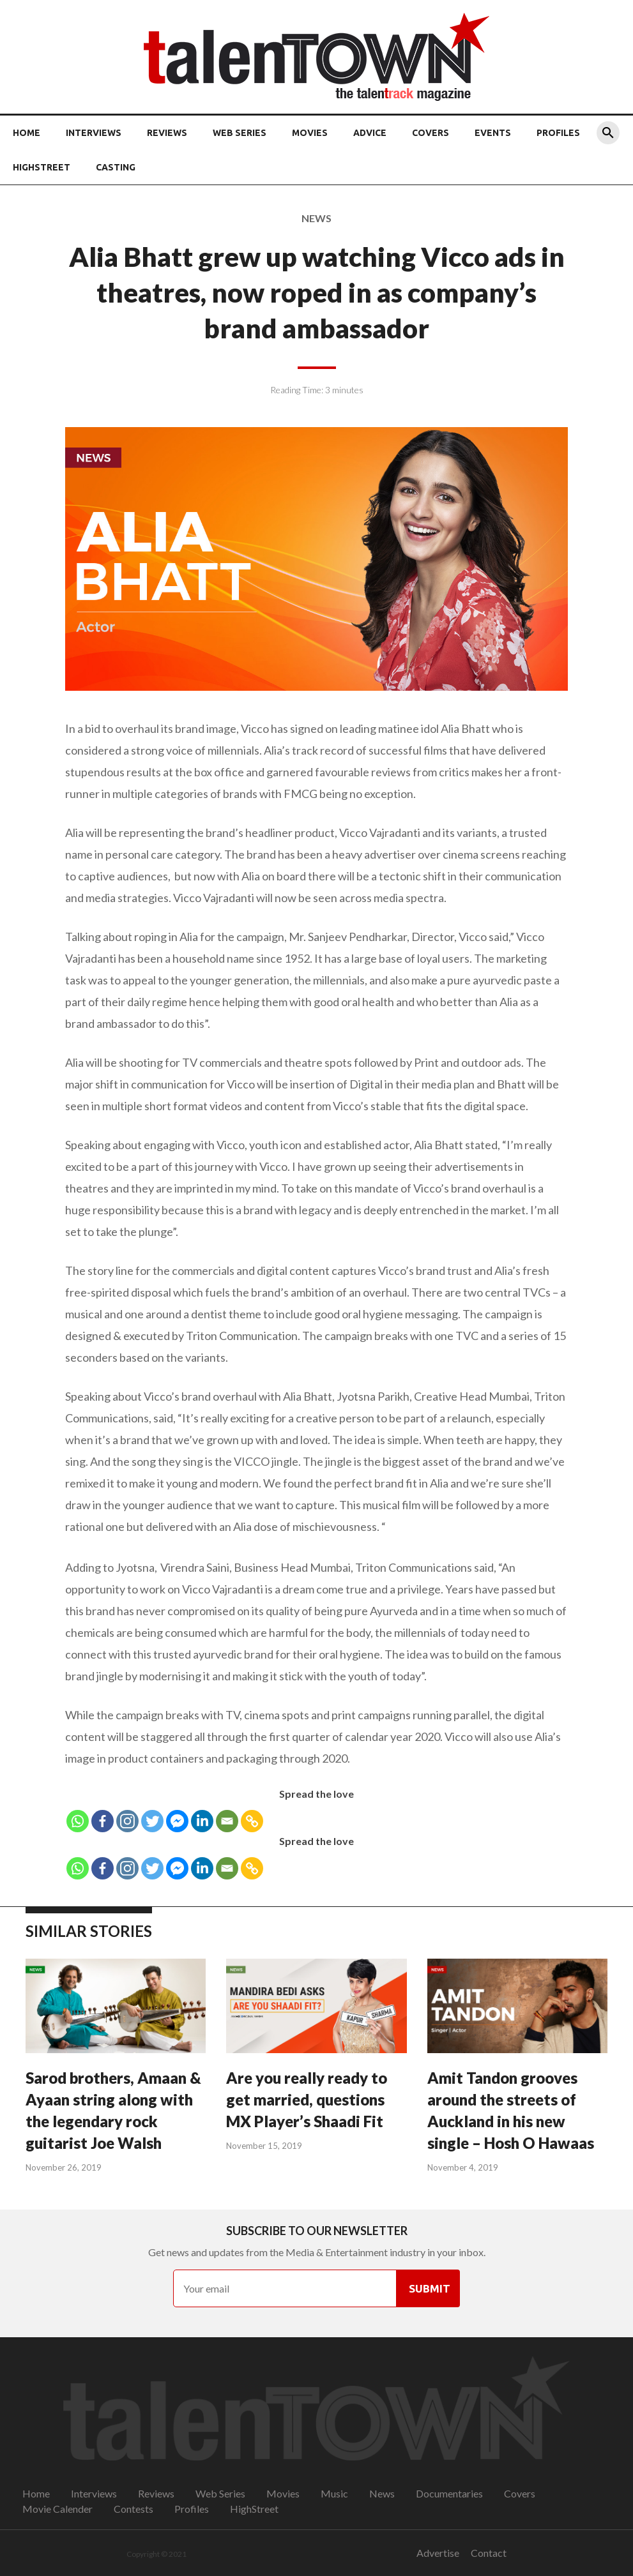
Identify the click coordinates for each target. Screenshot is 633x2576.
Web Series (239, 133)
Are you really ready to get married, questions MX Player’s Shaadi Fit (306, 2099)
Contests (133, 2509)
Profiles (558, 133)
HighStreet (41, 167)
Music (334, 2493)
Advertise (437, 2553)
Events (493, 133)
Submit (429, 2288)
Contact (489, 2553)
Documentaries (449, 2493)
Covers (430, 133)
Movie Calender (57, 2509)
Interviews (93, 133)
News (382, 2493)
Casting (115, 167)
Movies (310, 133)
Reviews (167, 133)
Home (26, 133)
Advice (369, 133)
